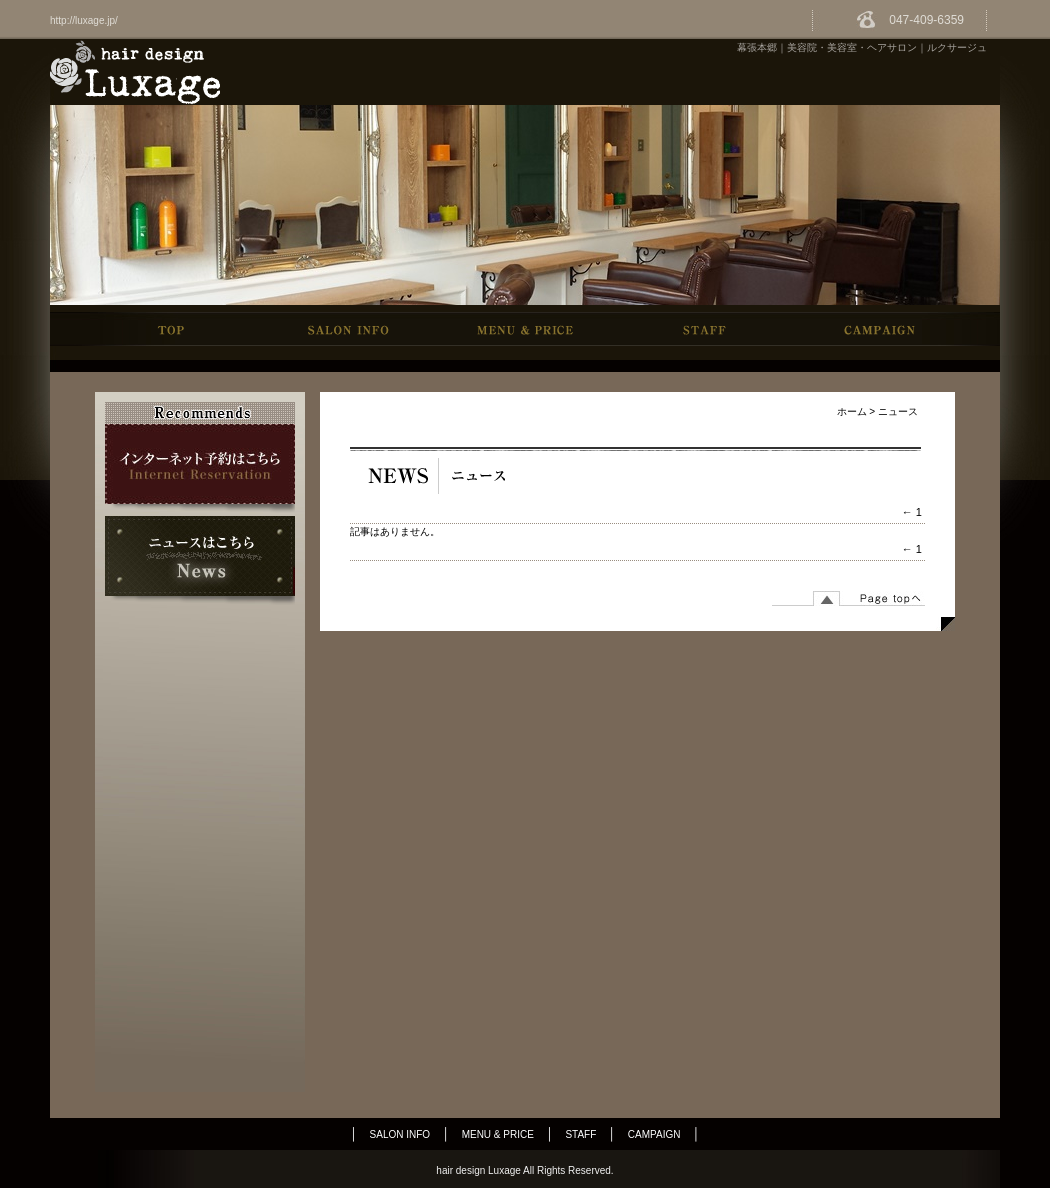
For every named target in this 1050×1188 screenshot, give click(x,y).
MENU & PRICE (498, 1134)
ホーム (852, 411)
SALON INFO (400, 1134)
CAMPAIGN (654, 1134)
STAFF (580, 1134)
